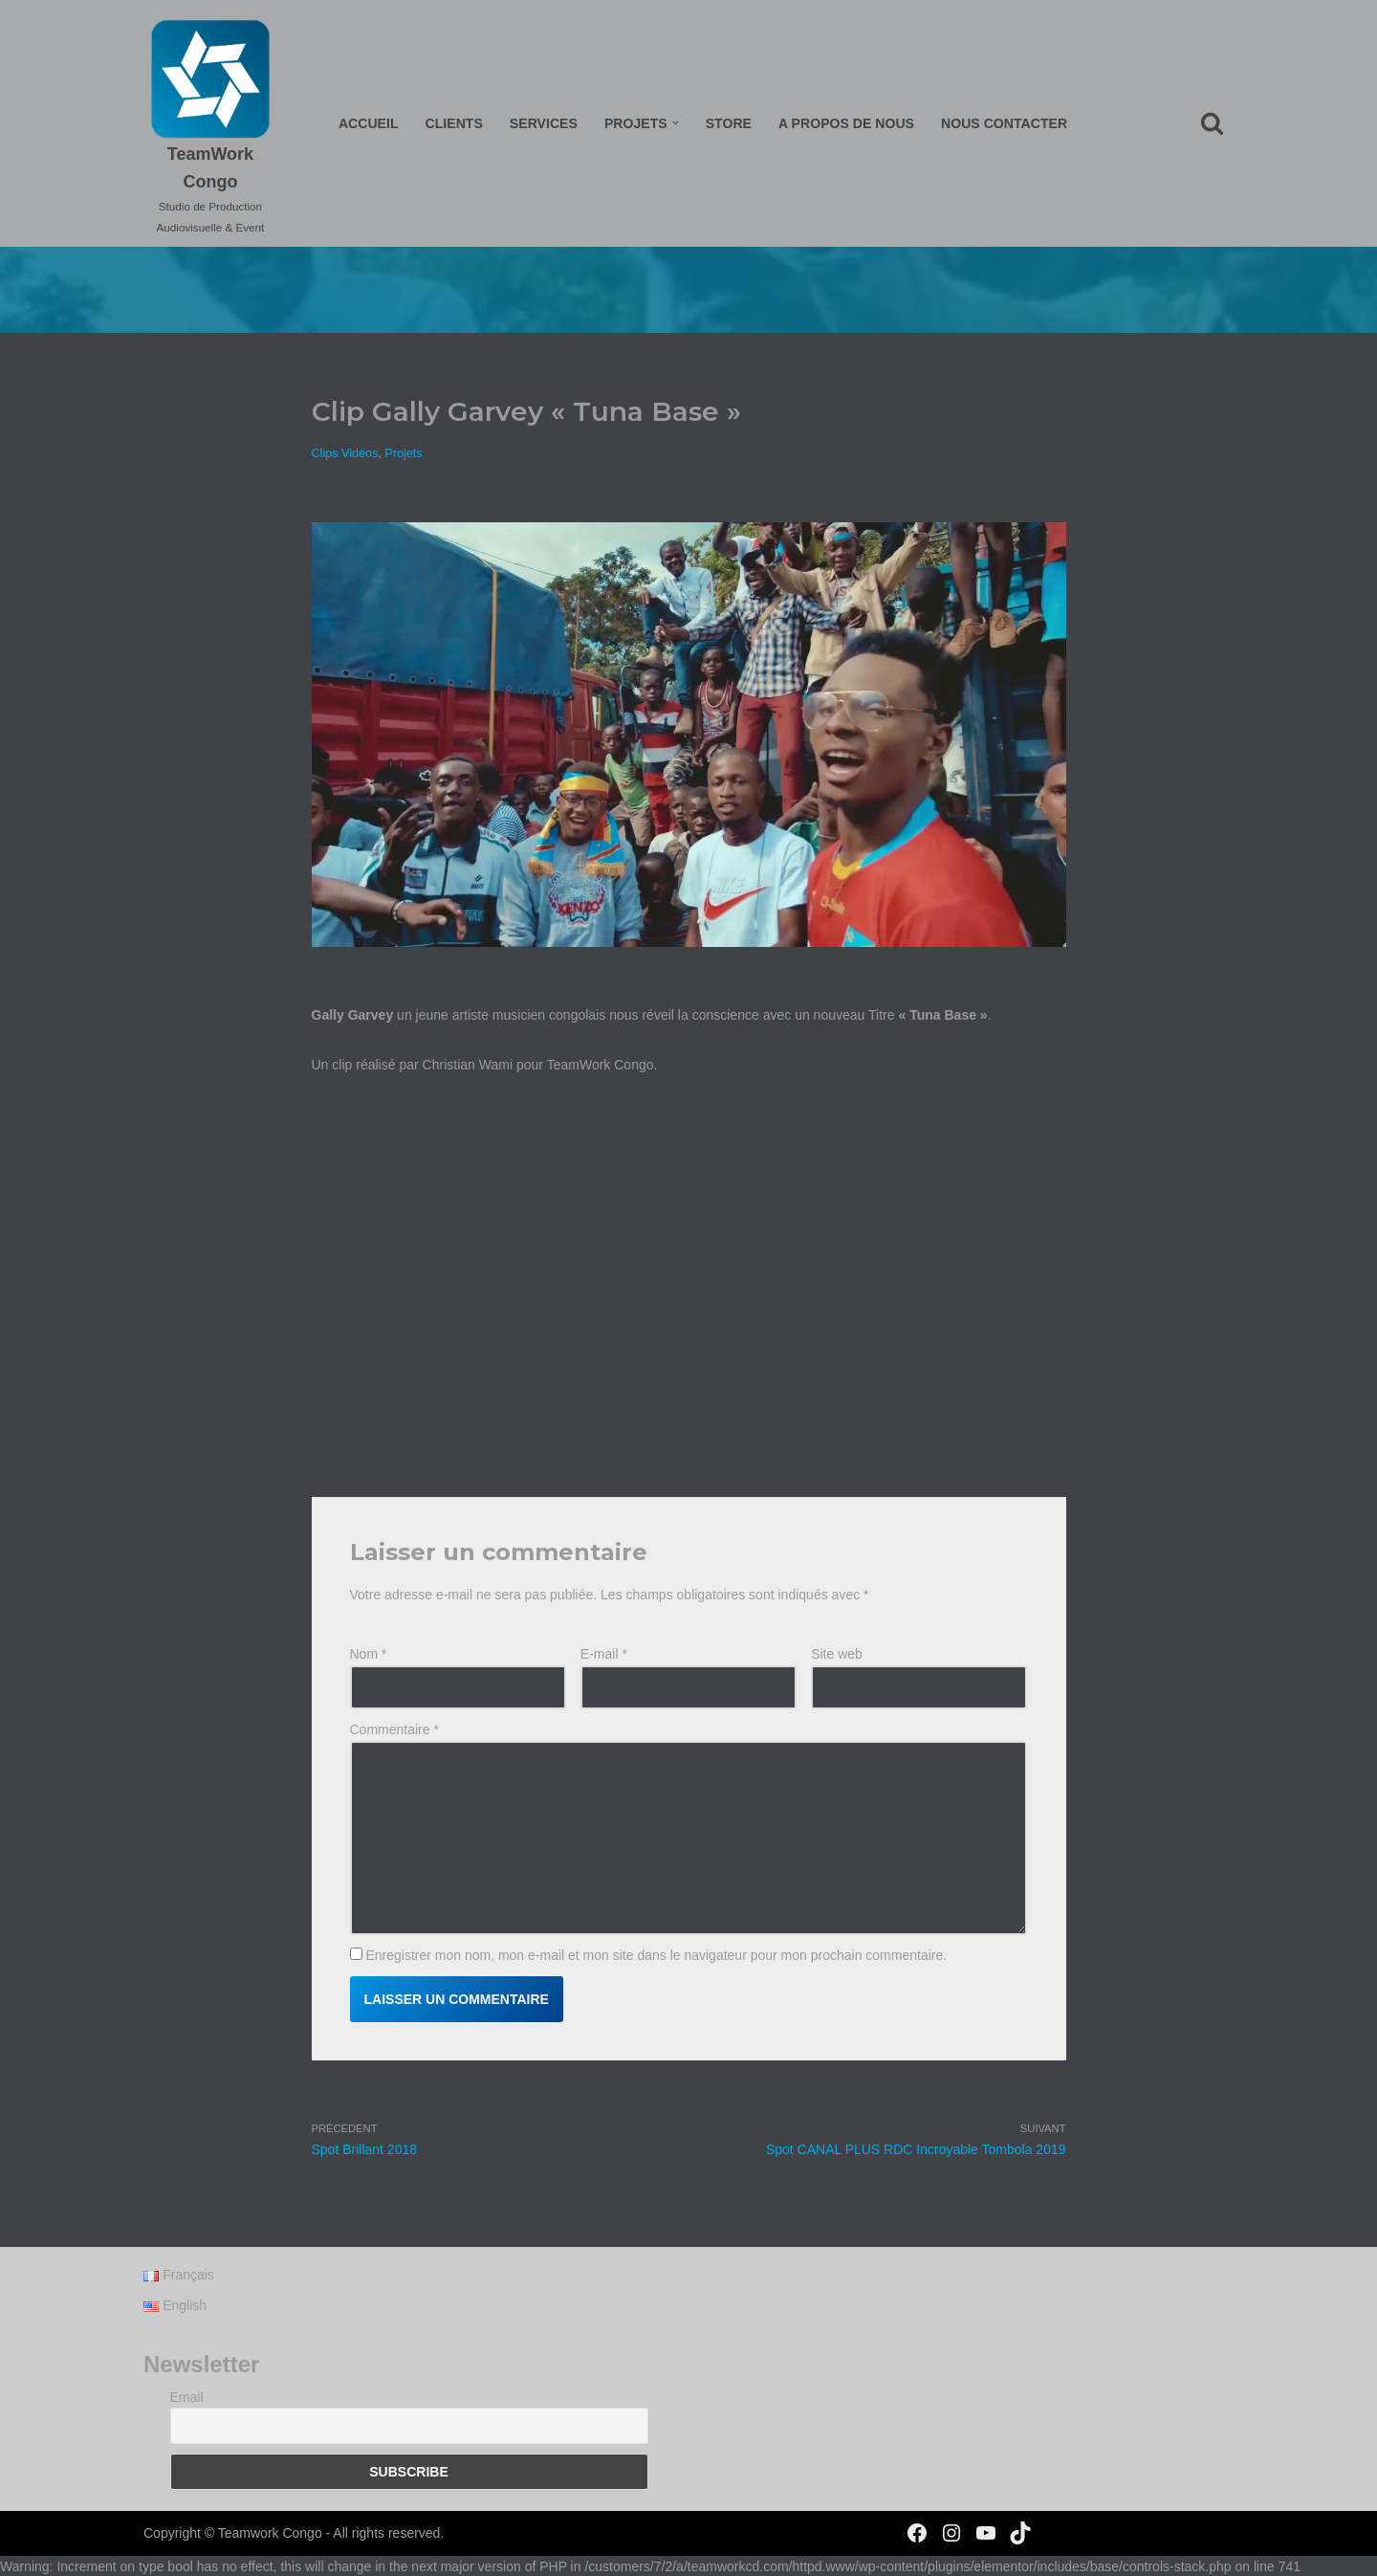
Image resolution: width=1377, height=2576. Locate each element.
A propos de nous (845, 123)
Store (729, 123)
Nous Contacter (1002, 123)
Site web (837, 1654)
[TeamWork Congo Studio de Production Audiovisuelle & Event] (211, 128)
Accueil (370, 123)
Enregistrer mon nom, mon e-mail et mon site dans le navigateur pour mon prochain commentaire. (656, 1954)
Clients (455, 123)
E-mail (603, 1654)
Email (187, 2417)
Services (545, 123)
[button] (675, 123)
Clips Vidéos (345, 453)
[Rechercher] (1212, 123)
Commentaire (394, 1729)
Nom (368, 1654)
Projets (403, 453)
